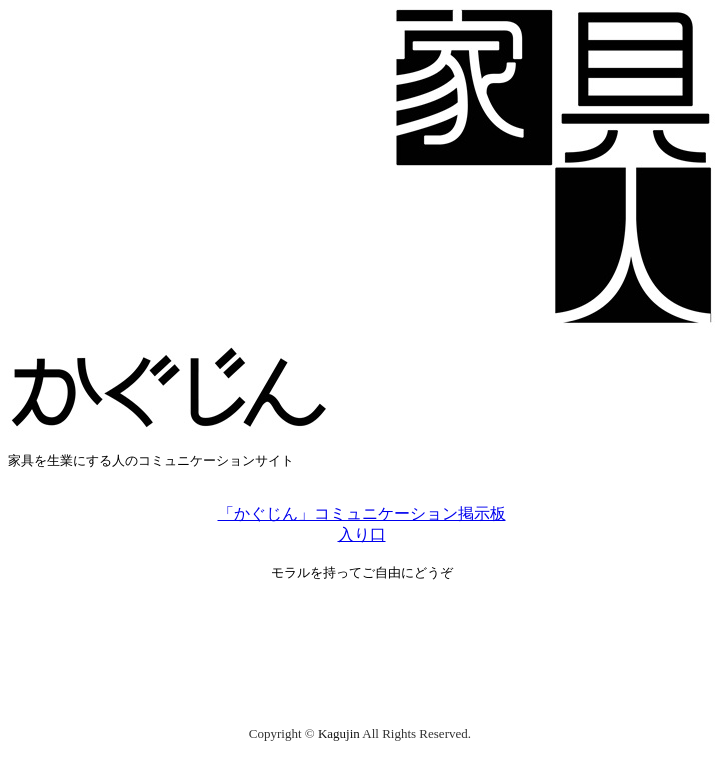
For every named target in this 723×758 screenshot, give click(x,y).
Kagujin (339, 733)
